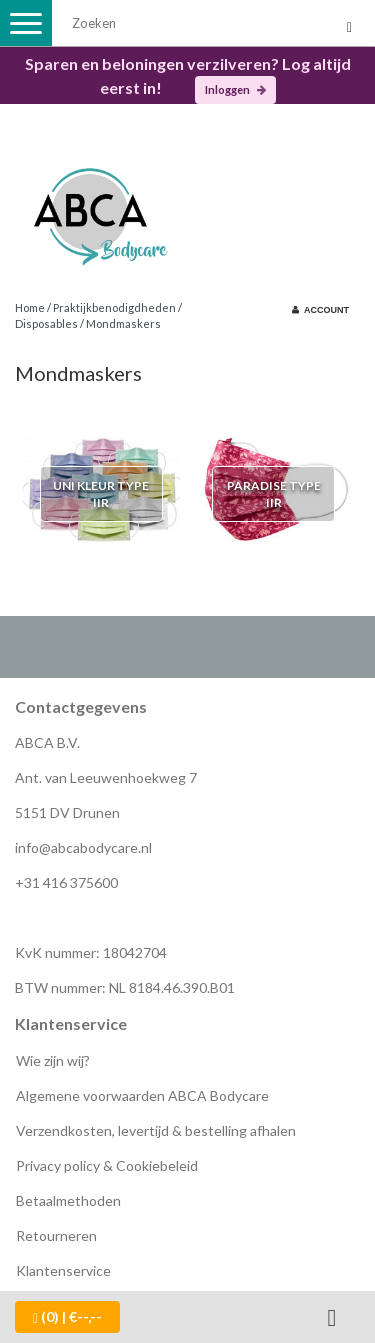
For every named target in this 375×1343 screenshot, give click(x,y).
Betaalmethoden (68, 1200)
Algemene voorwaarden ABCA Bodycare (142, 1095)
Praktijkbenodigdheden (114, 307)
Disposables (46, 323)
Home (30, 307)
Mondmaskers (123, 323)
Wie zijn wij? (53, 1060)
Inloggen (235, 89)
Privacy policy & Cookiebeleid (107, 1165)
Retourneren (56, 1235)
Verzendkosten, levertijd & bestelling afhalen (156, 1130)
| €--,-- (67, 1317)
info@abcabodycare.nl (83, 847)
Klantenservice (63, 1270)
